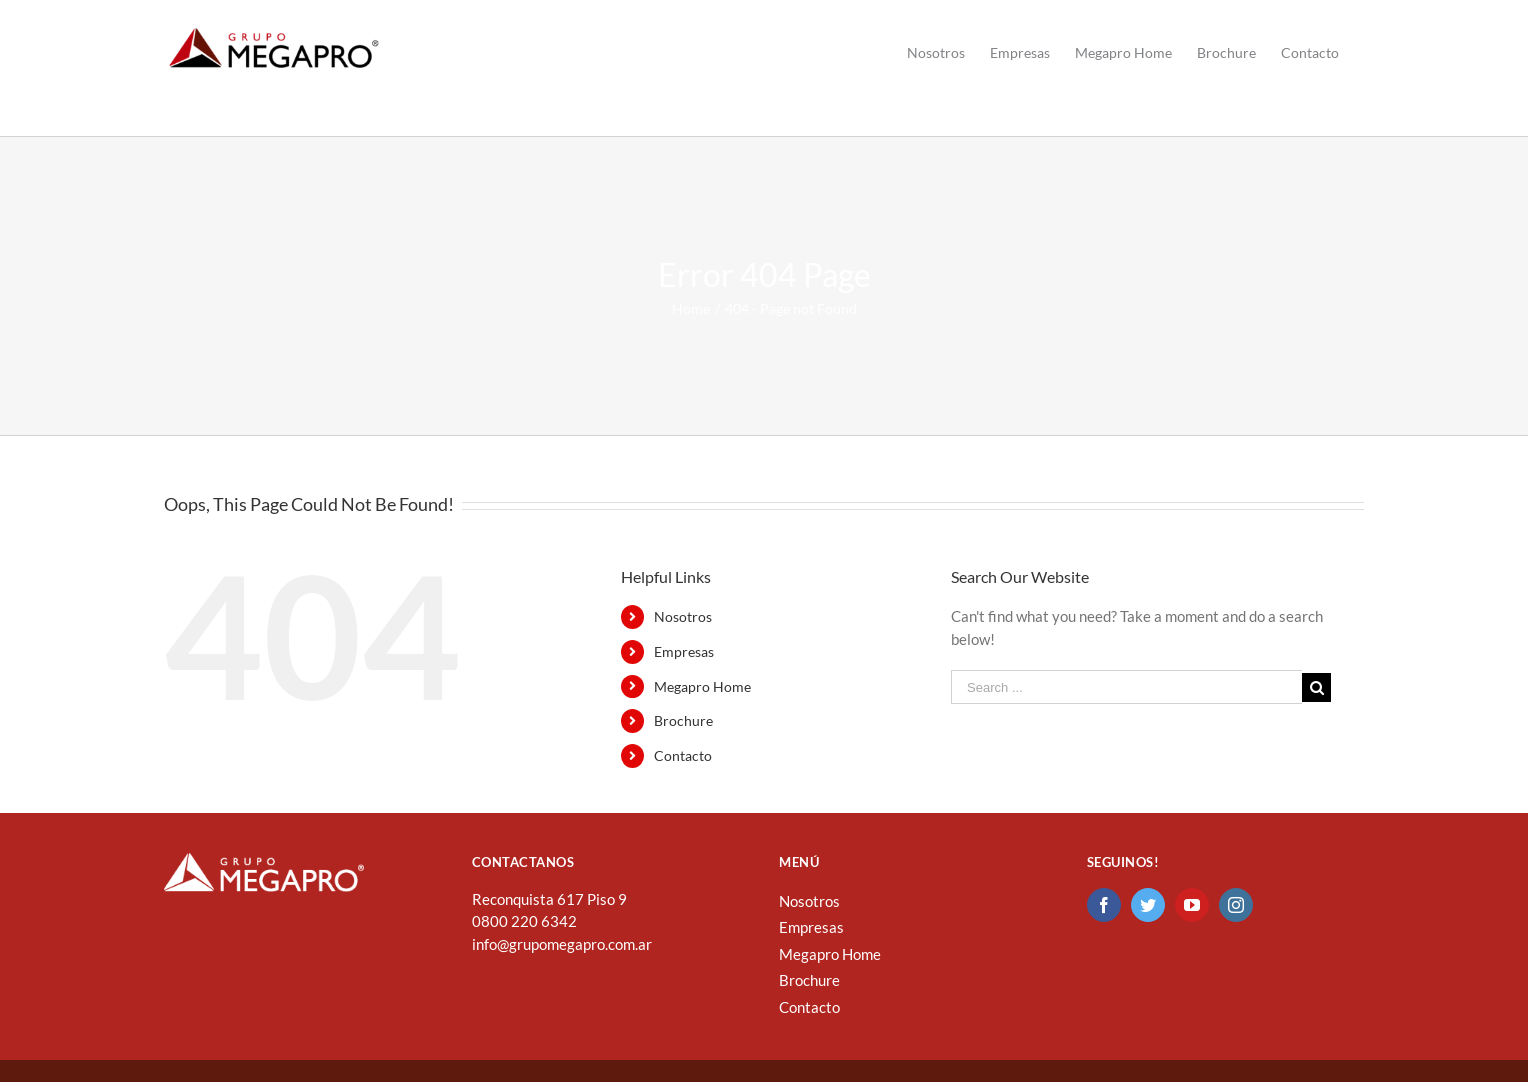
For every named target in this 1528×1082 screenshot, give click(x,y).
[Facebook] (1104, 905)
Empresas (684, 651)
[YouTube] (1192, 905)
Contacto (683, 755)
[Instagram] (1236, 905)
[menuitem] (936, 53)
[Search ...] (1126, 687)
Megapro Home (702, 686)
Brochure (683, 720)
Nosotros (683, 616)
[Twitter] (1148, 905)
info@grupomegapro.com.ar (562, 944)
